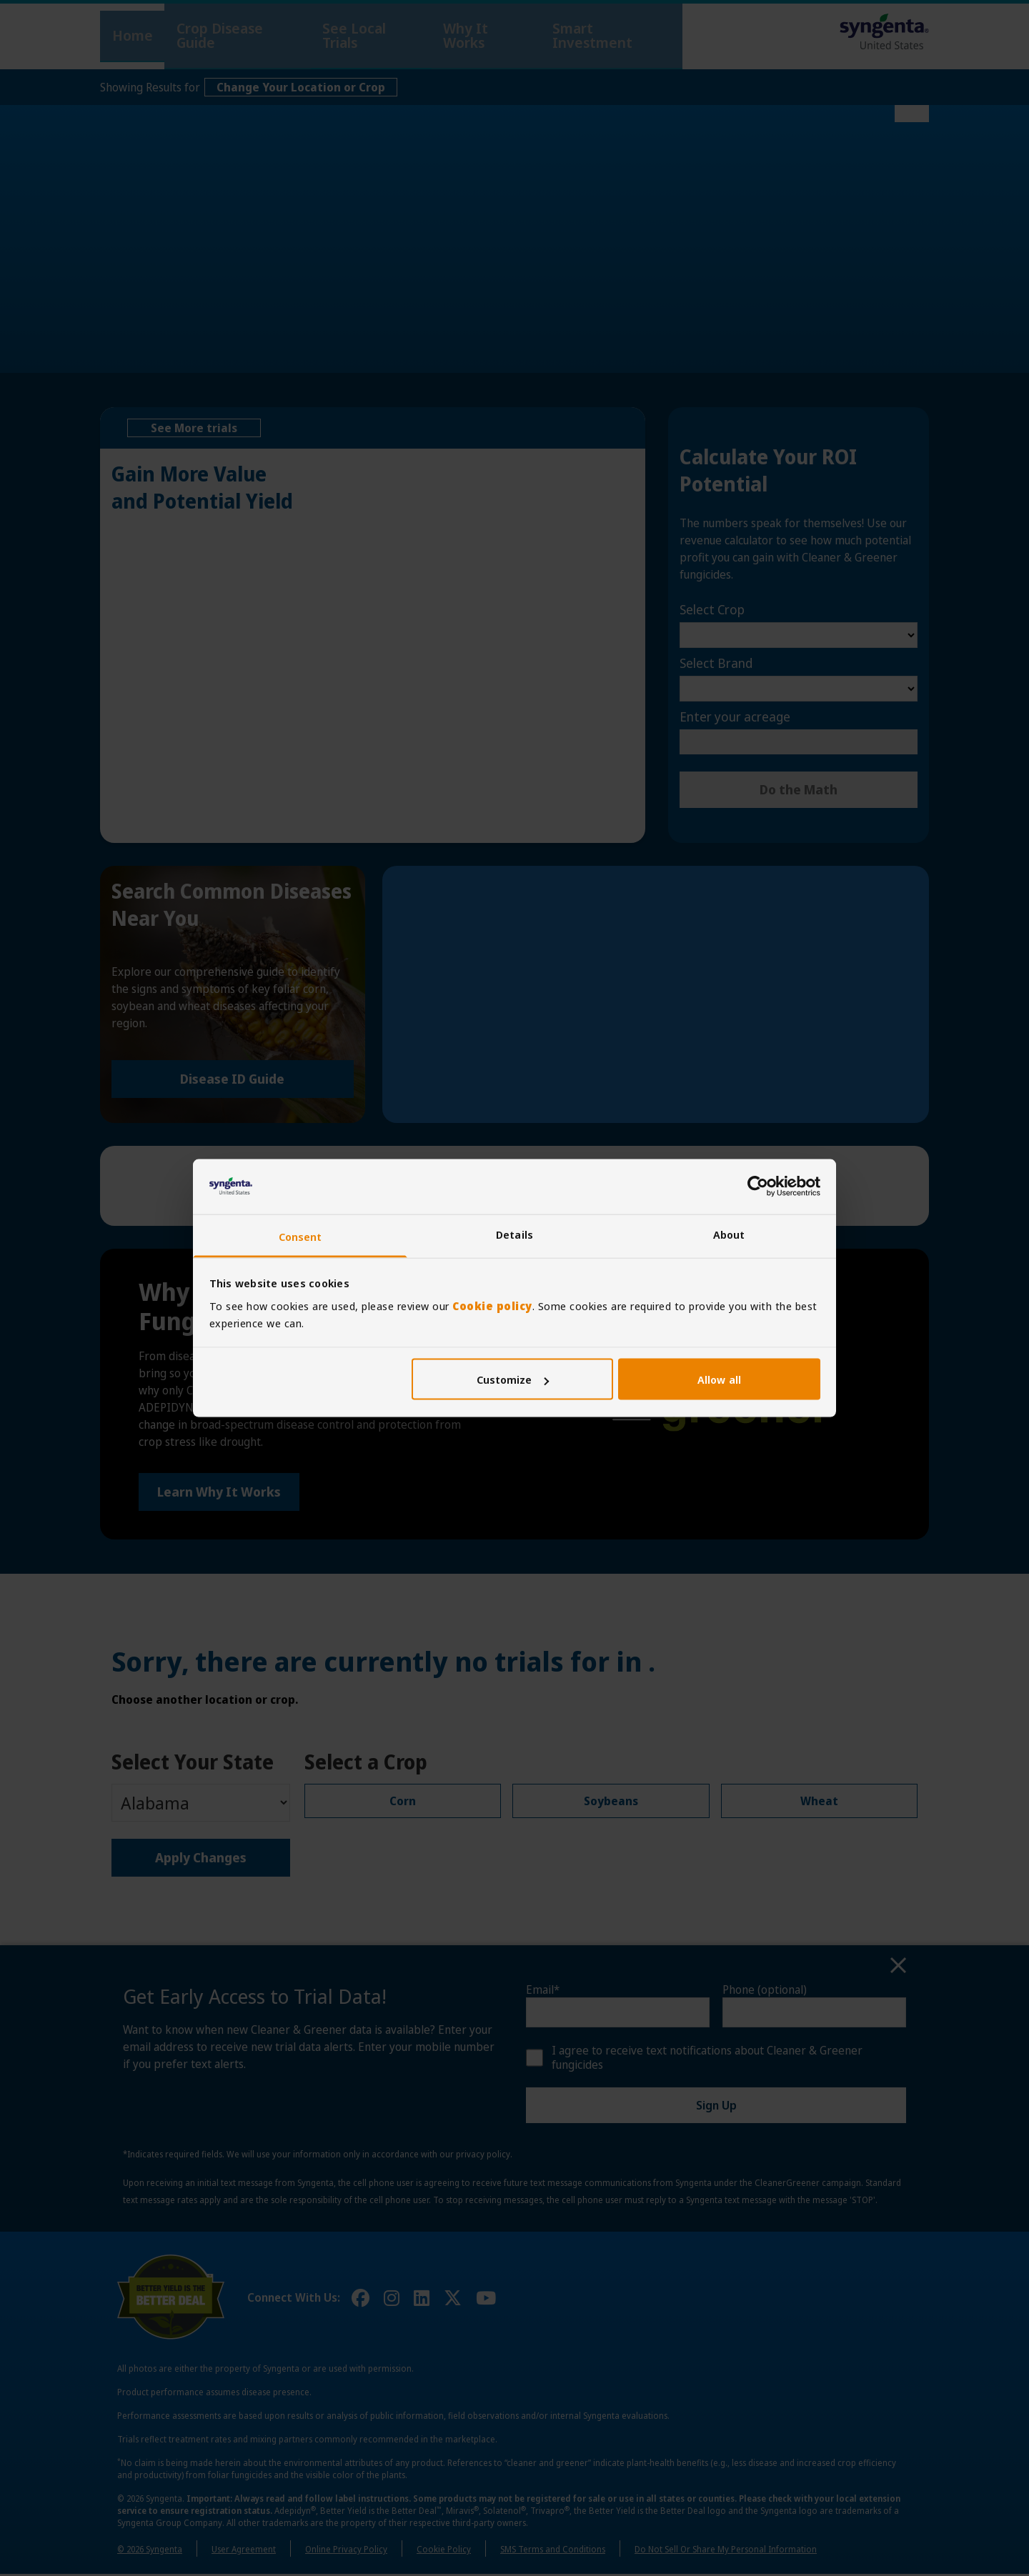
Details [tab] (514, 1234)
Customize (513, 1379)
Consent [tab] (300, 1236)
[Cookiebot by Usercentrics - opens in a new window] (757, 1186)
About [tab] (729, 1234)
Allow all (719, 1379)
